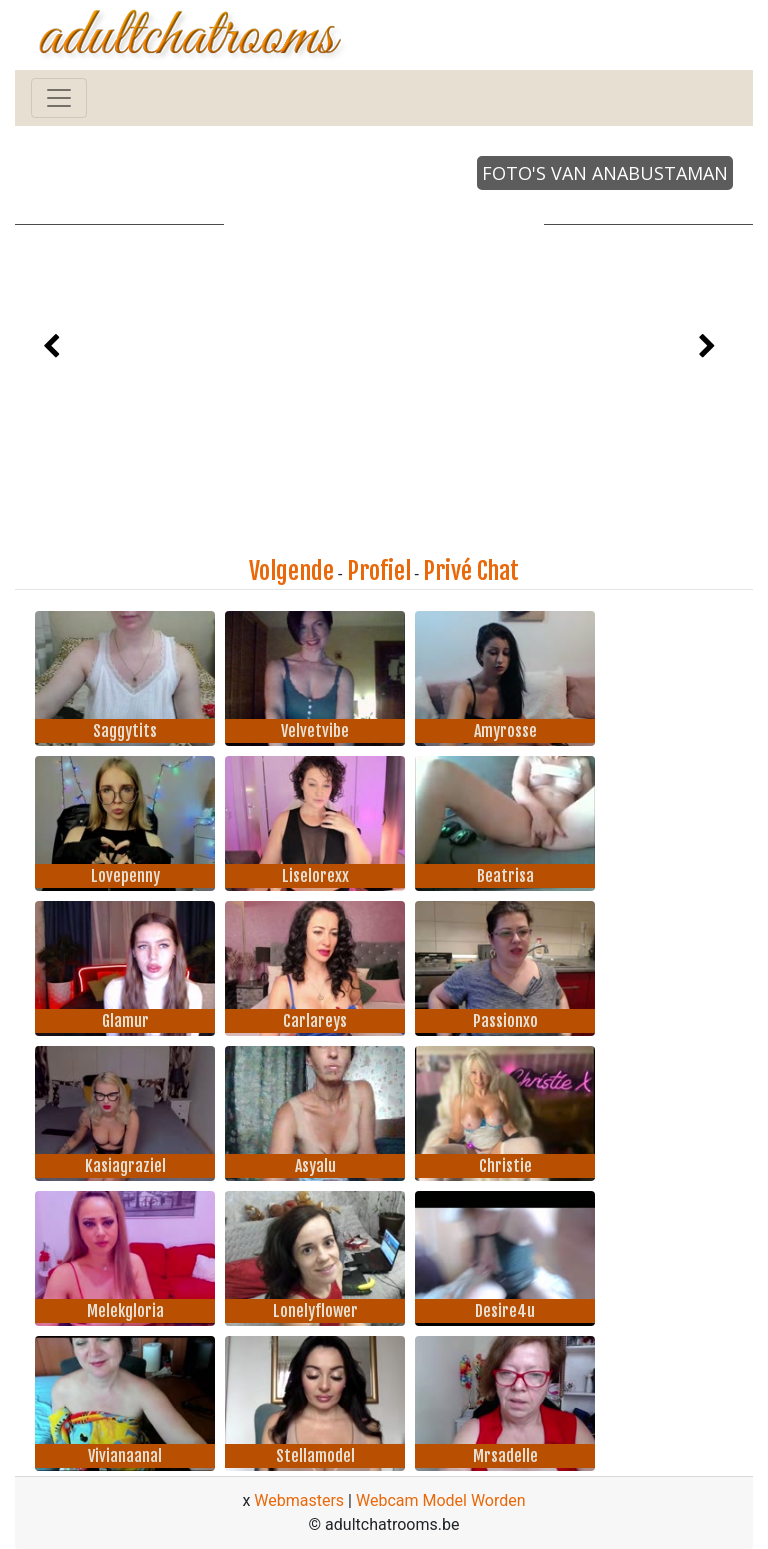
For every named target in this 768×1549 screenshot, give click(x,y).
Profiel (379, 571)
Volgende (291, 571)
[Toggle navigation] (59, 98)
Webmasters (299, 1500)
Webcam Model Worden (441, 1500)
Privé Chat (471, 571)
